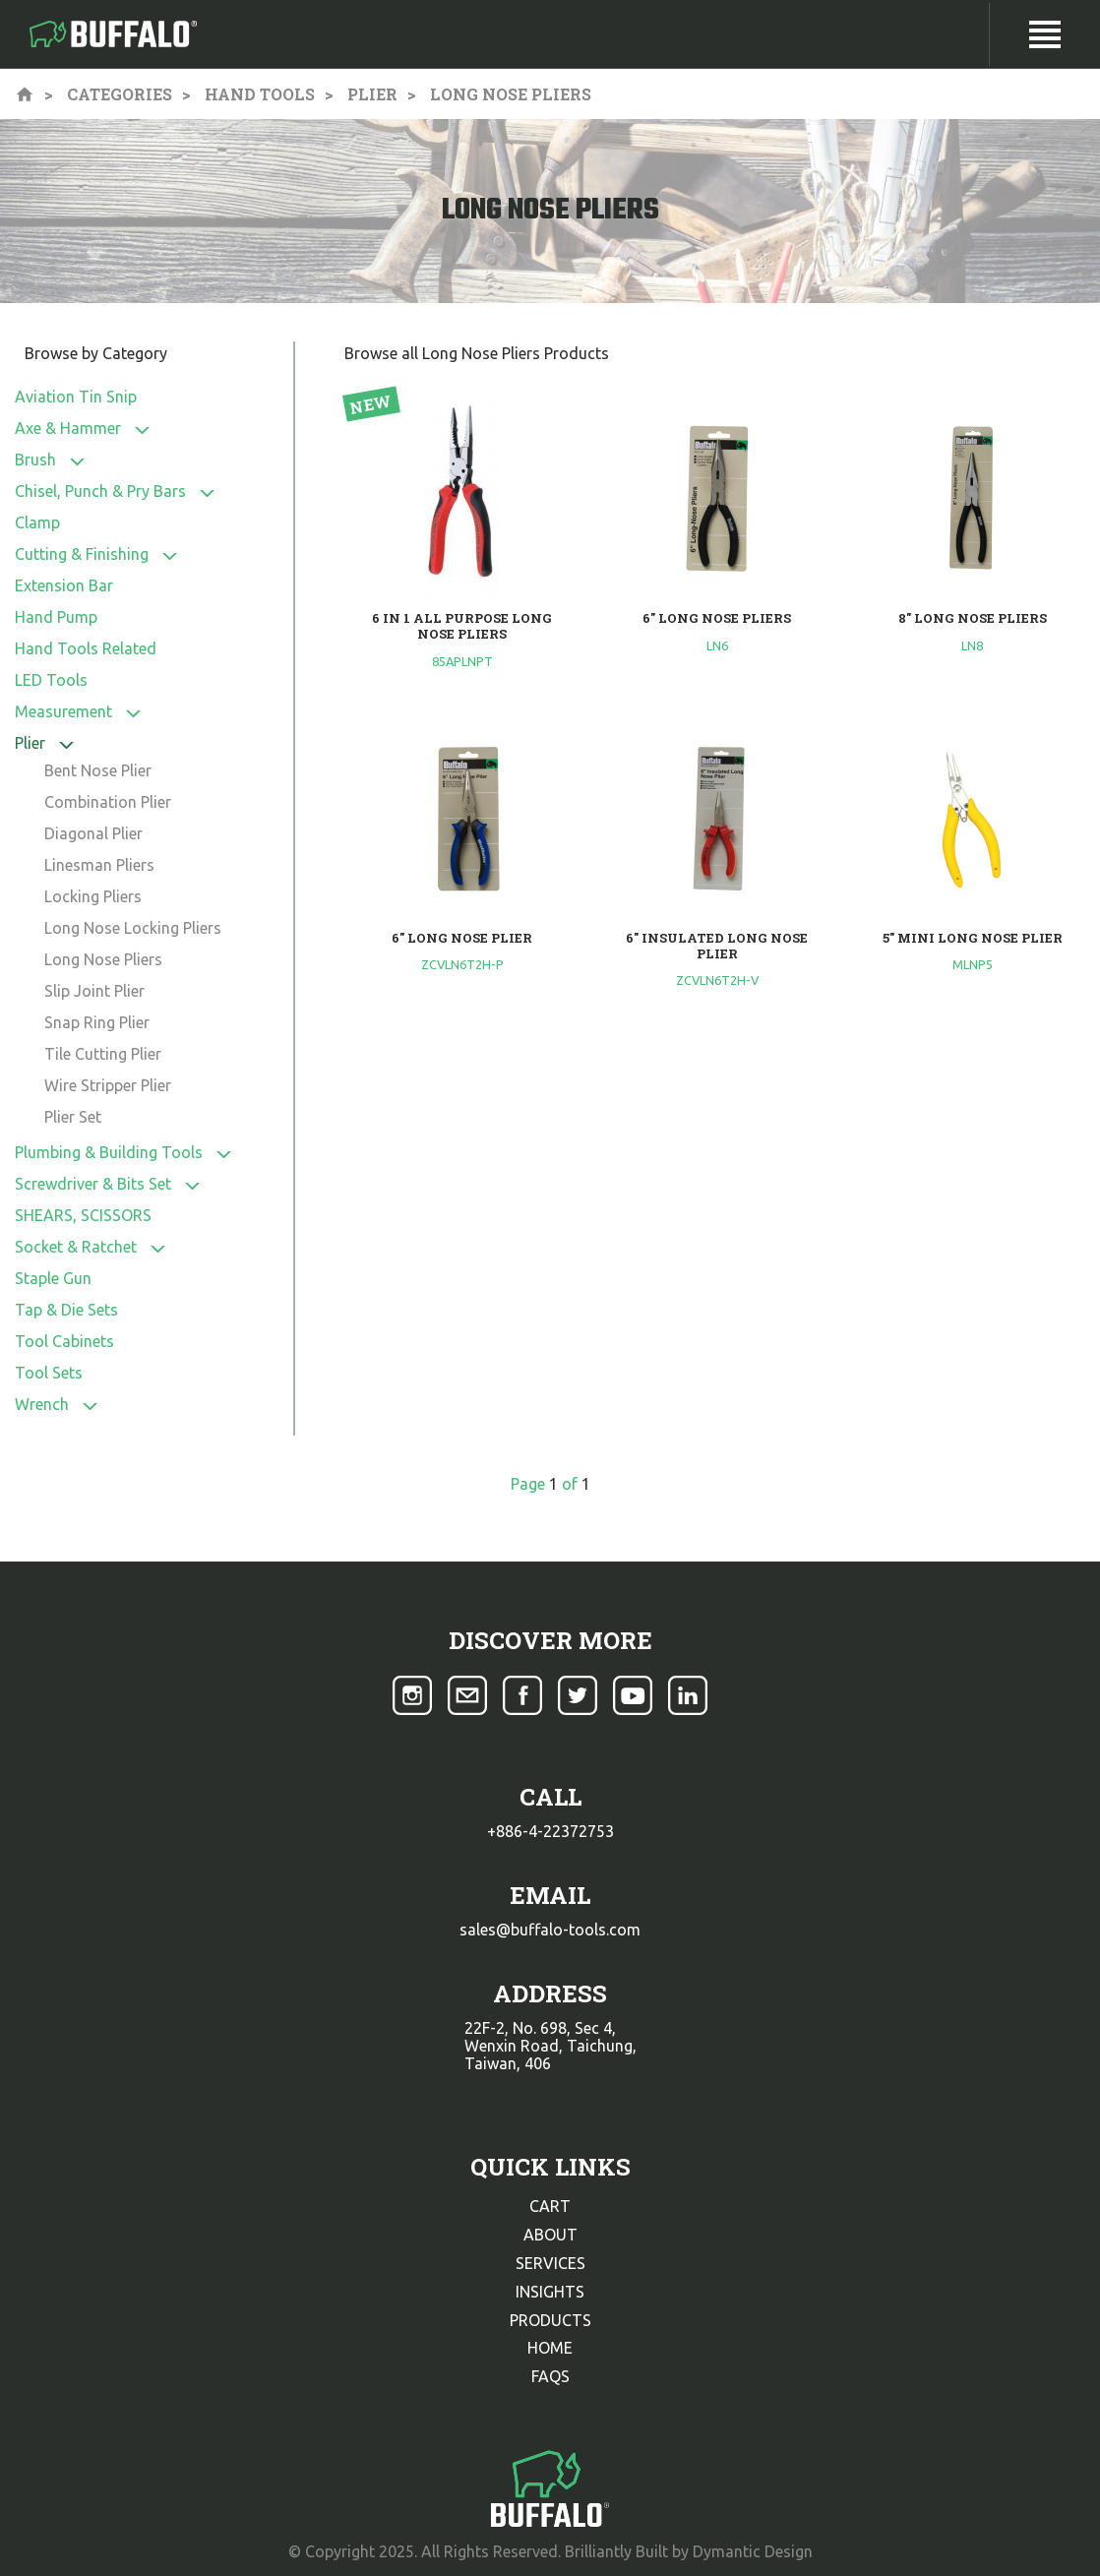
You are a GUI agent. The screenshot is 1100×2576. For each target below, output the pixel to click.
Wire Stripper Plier (107, 1085)
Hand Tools (260, 94)
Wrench (42, 1404)
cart (550, 2206)
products (550, 2320)
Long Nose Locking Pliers (132, 928)
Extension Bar (64, 585)
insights (550, 2291)
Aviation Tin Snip (76, 396)
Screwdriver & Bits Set (93, 1184)
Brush (35, 459)
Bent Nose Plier (98, 770)
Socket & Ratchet (76, 1247)
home (550, 2348)
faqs (550, 2376)
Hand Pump (56, 617)
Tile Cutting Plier (102, 1054)
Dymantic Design (753, 2551)
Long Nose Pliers (103, 959)
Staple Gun (53, 1278)
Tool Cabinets (64, 1341)
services (550, 2263)
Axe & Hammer (68, 428)
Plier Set (72, 1117)
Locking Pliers (93, 896)
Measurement (63, 711)
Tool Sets (49, 1372)
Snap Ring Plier (97, 1022)
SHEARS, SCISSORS (83, 1215)
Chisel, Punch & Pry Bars (100, 491)
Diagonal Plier (93, 833)
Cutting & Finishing (82, 554)
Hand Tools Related (85, 648)
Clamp (37, 522)
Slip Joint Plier (94, 991)
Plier (372, 94)
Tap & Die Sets (66, 1310)
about (550, 2234)
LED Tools (51, 680)
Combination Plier (107, 802)
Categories (119, 94)
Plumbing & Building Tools (109, 1152)
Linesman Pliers (99, 865)
